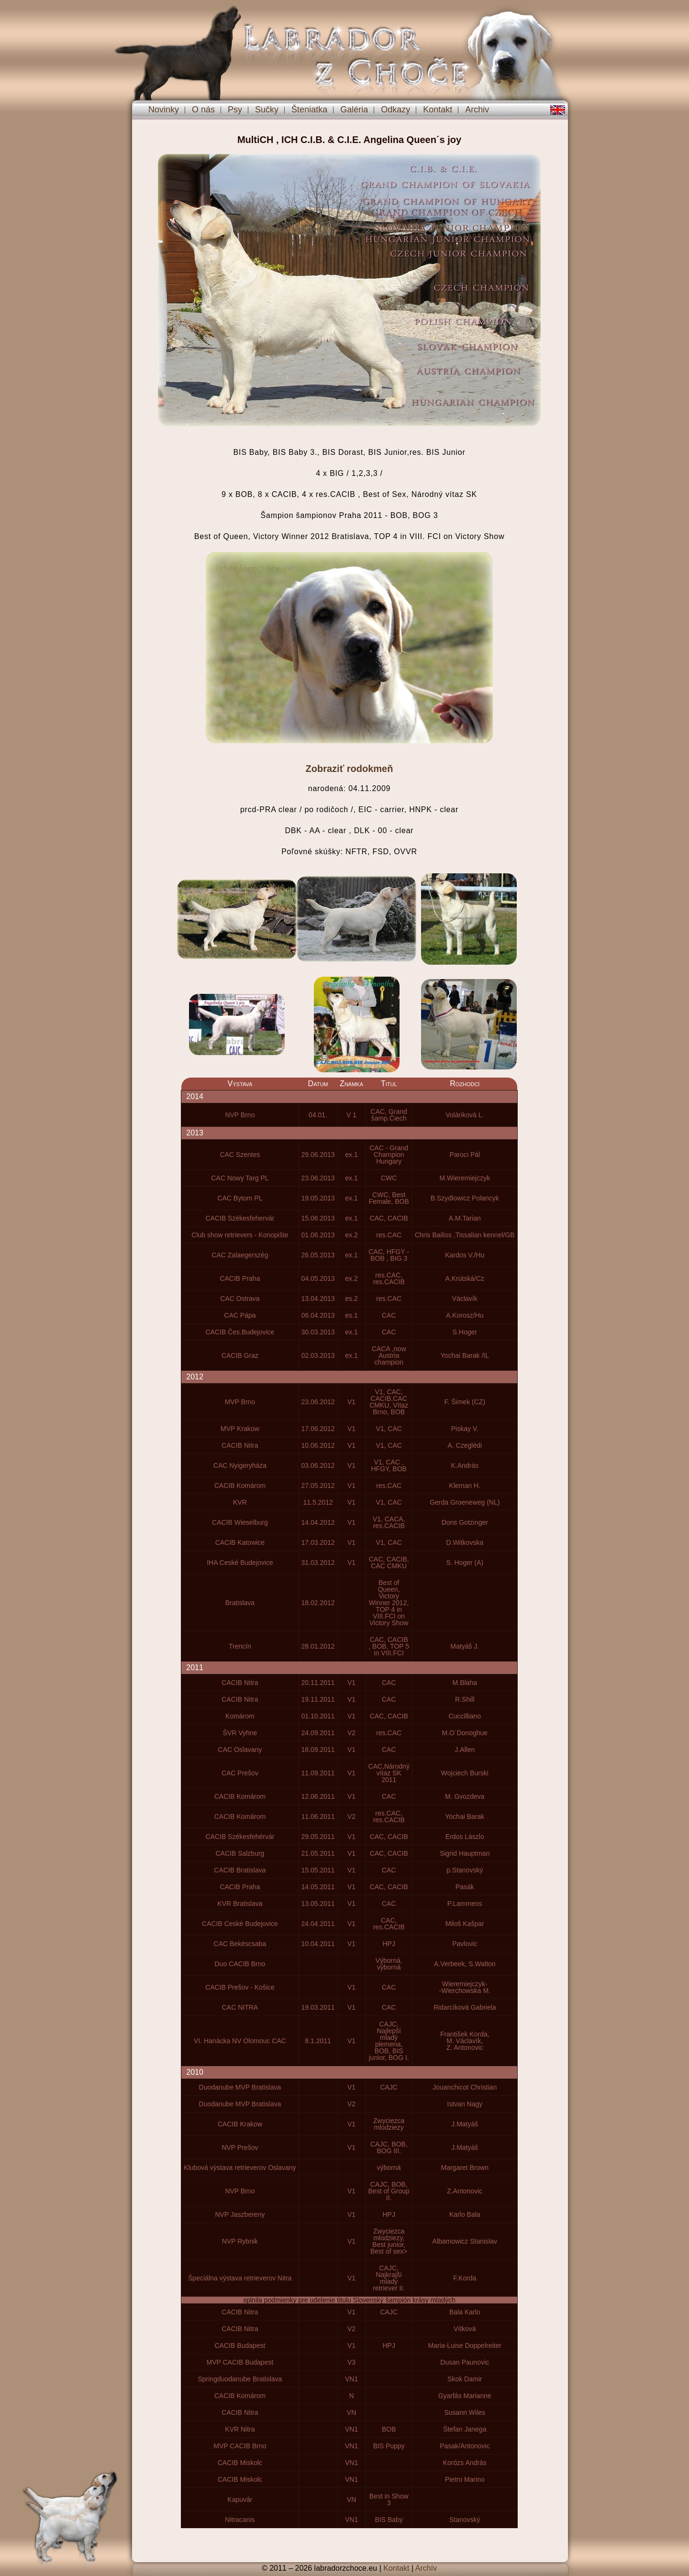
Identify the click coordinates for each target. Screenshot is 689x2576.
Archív (426, 2568)
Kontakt (437, 109)
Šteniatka (309, 109)
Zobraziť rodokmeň (349, 768)
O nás (203, 109)
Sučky (266, 109)
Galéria (354, 109)
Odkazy (395, 109)
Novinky (163, 109)
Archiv (477, 109)
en (557, 110)
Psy (235, 109)
